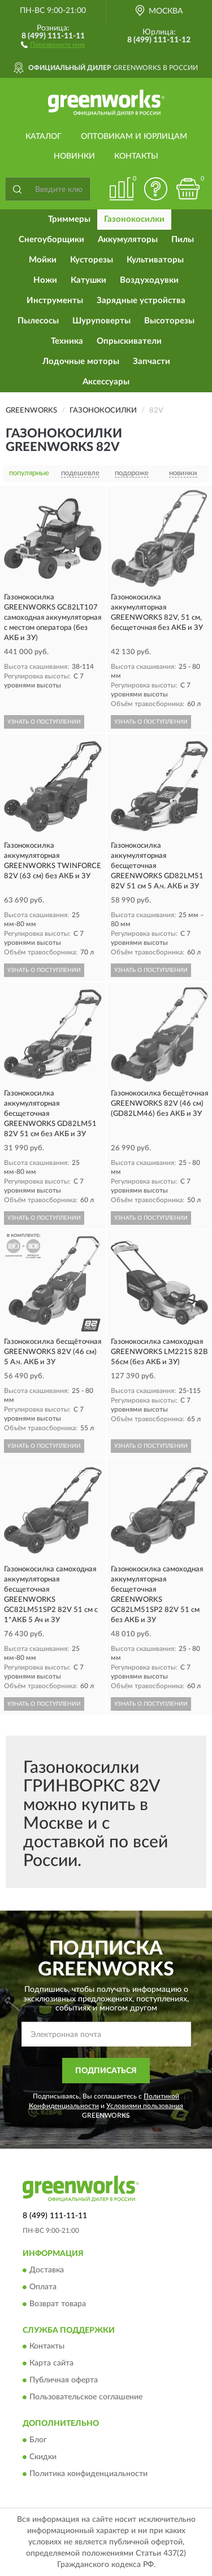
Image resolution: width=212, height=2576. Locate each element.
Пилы (182, 239)
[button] (53, 44)
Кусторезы (91, 260)
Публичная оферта (63, 2381)
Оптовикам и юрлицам (134, 137)
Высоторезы (169, 321)
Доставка (46, 2270)
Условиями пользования (144, 2105)
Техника (67, 341)
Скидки (43, 2457)
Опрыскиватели (129, 341)
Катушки (88, 280)
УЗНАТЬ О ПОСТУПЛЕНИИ (44, 722)
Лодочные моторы (80, 361)
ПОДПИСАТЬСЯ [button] (106, 2071)
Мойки (43, 260)
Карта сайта (51, 2364)
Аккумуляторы (128, 239)
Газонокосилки (134, 219)
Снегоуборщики (51, 239)
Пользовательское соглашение (85, 2398)
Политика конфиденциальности (88, 2474)
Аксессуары (106, 382)
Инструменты (55, 300)
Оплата (43, 2287)
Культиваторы (155, 260)
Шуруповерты (101, 321)
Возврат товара (57, 2304)
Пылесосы (38, 321)
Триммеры (69, 219)
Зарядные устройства (141, 300)
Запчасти (151, 361)
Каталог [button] (43, 137)
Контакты (136, 156)
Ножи (45, 280)
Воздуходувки (149, 280)
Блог (38, 2440)
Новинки (74, 156)
